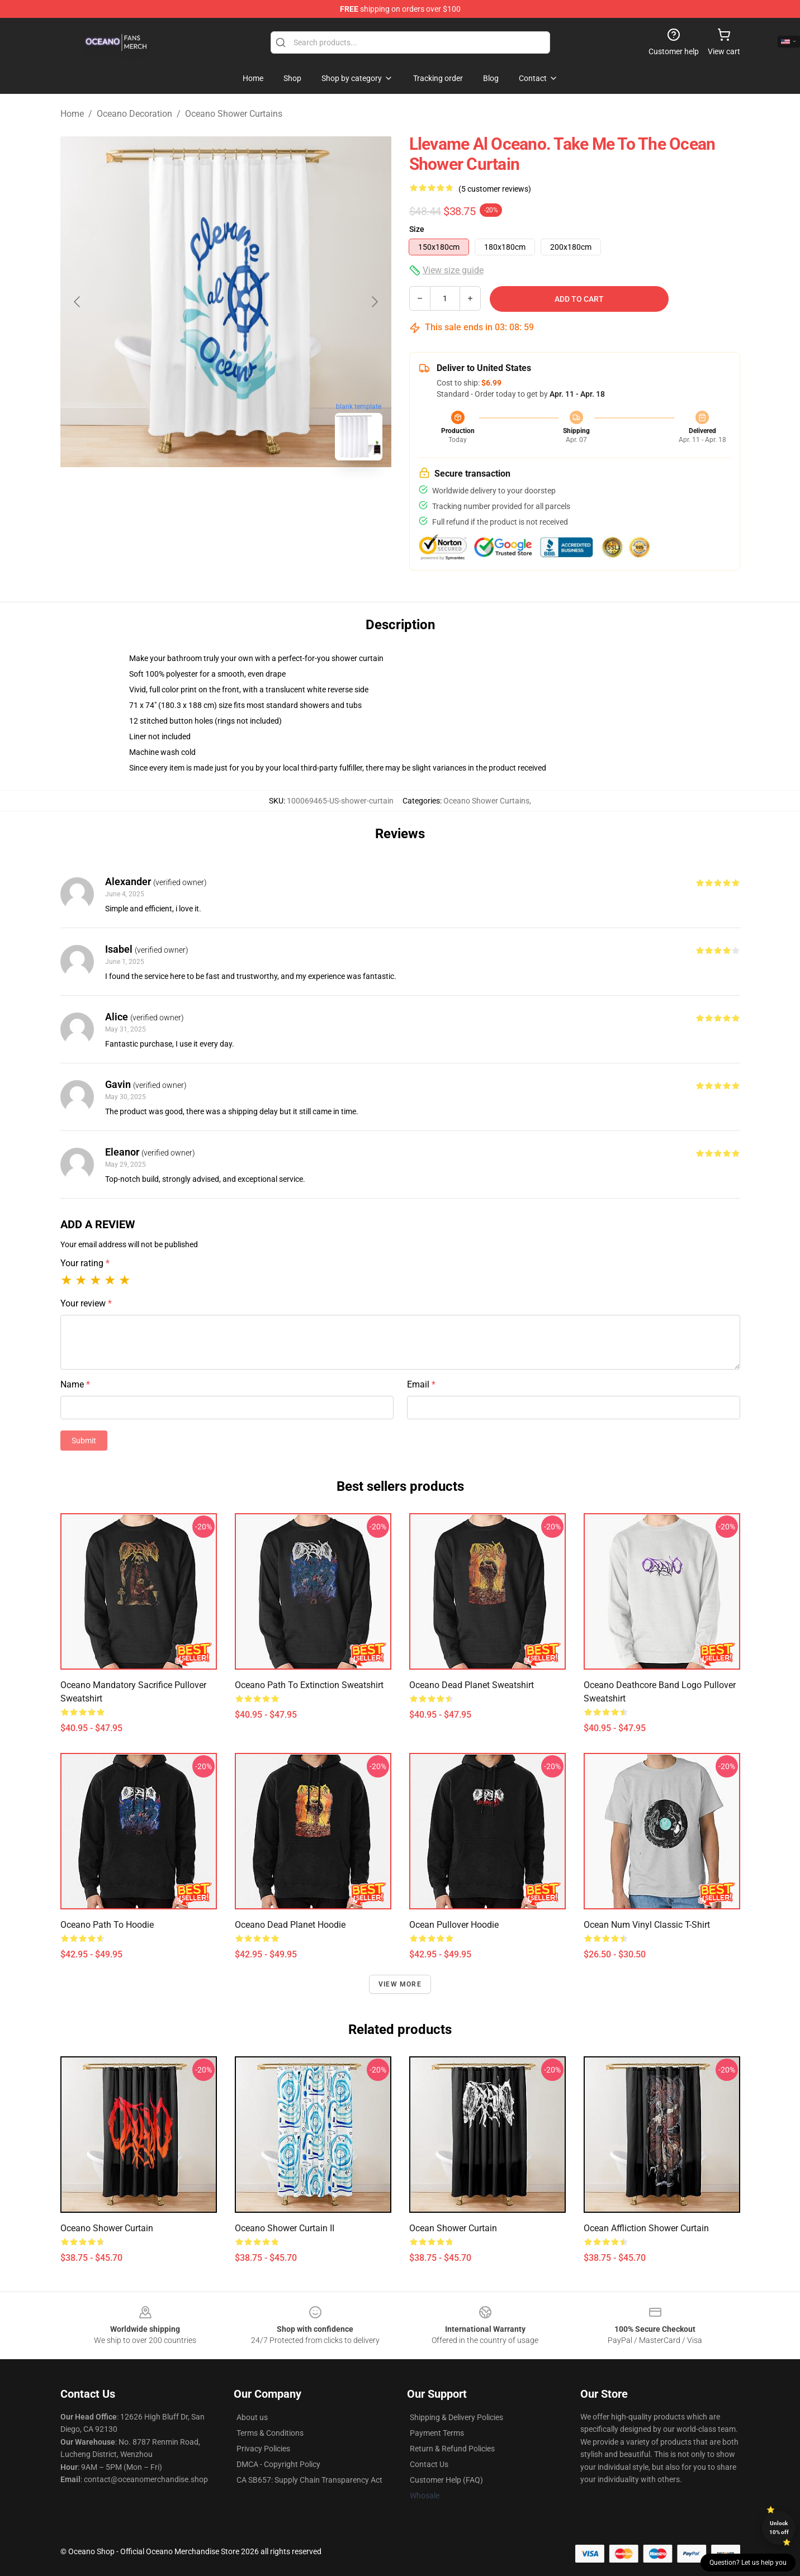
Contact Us (429, 2464)
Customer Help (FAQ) (446, 2479)
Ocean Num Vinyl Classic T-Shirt (647, 1924)
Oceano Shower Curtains (233, 113)
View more (400, 1984)
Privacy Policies (263, 2448)
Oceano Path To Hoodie (107, 1924)
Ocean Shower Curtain (453, 2228)
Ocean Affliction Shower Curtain (646, 2228)
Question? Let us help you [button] (748, 2563)
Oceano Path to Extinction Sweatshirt (309, 1685)
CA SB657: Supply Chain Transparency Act (309, 2479)
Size (416, 229)
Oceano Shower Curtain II (284, 2228)
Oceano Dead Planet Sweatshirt (471, 1685)
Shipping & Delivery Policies (456, 2417)
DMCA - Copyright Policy (278, 2464)
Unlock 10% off (779, 2527)
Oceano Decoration (134, 113)
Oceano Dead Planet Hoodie (290, 1924)
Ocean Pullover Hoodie (454, 1924)
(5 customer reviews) (494, 188)
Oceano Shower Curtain (106, 2228)
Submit (84, 1440)
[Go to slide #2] (255, 494)
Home (72, 113)
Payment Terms (437, 2432)
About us (252, 2417)
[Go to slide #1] (197, 494)
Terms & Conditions (270, 2432)
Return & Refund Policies (452, 2448)
